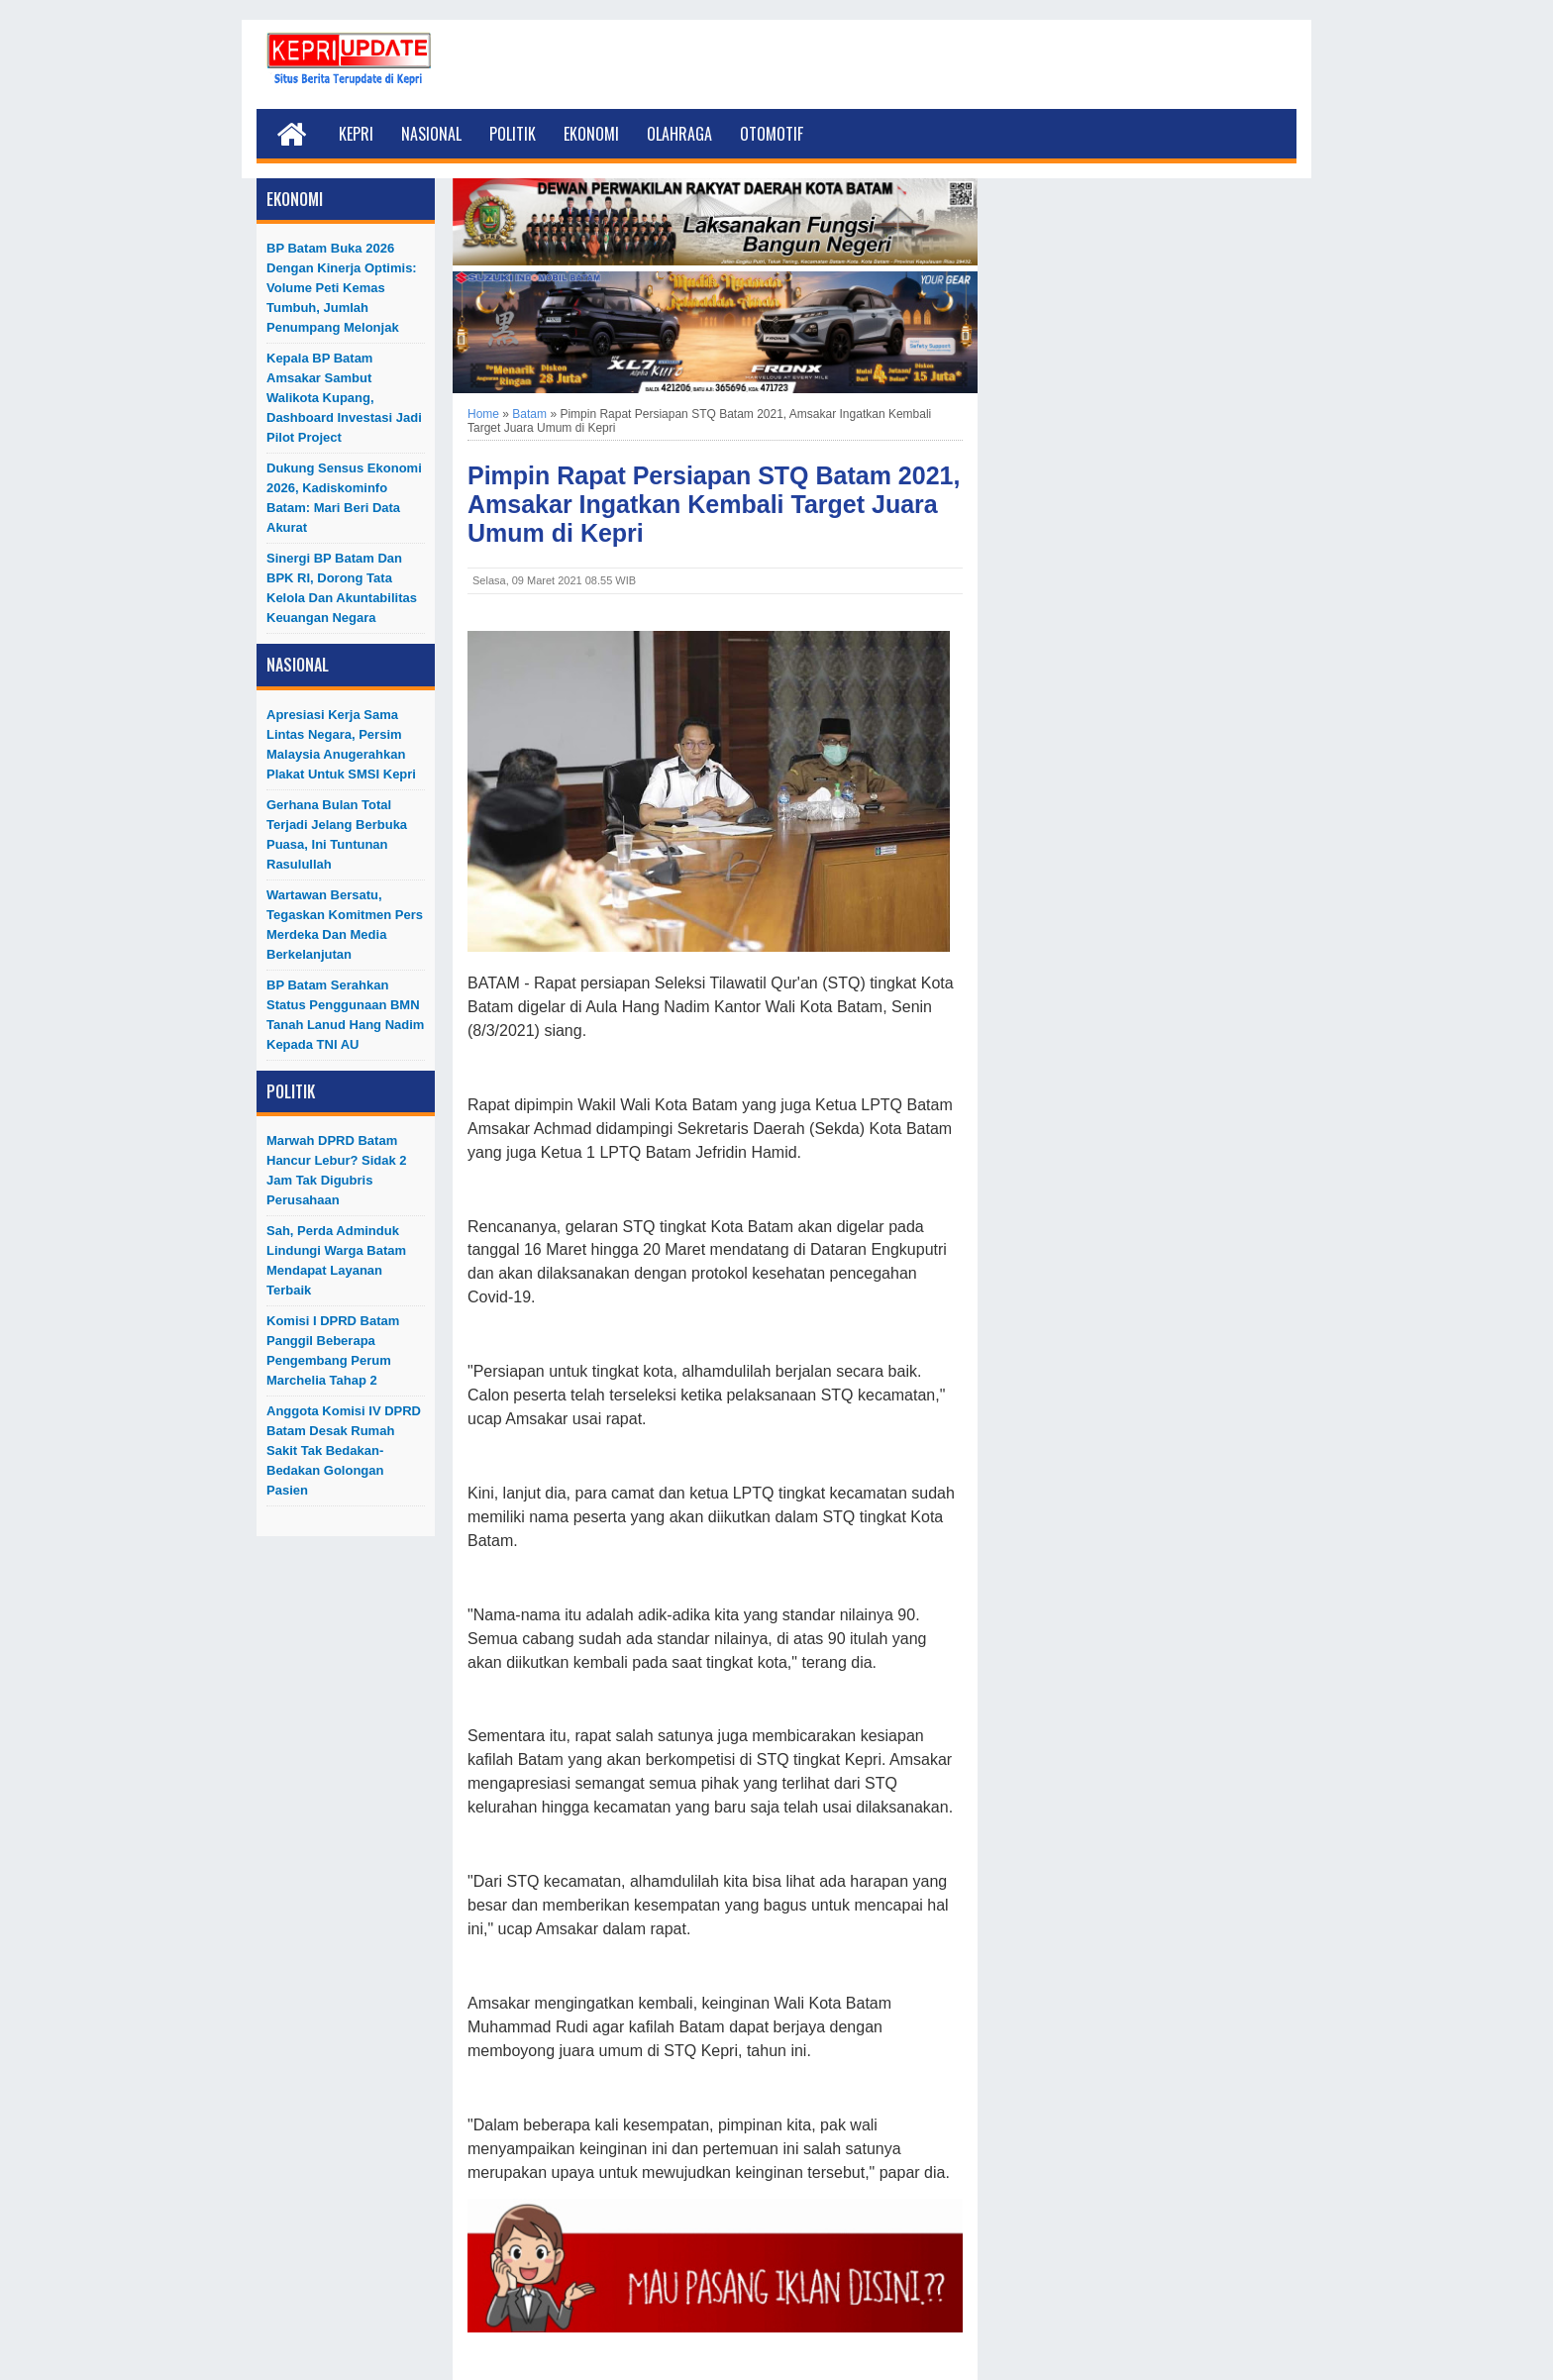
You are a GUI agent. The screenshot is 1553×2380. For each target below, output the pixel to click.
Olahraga (679, 134)
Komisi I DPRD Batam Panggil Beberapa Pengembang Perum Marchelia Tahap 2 (332, 1350)
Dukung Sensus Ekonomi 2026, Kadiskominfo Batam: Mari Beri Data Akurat (344, 498)
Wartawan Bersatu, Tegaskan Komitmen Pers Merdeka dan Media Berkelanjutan (344, 924)
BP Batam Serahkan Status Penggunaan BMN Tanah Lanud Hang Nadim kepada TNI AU (345, 1015)
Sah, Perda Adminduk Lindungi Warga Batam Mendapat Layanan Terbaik (336, 1260)
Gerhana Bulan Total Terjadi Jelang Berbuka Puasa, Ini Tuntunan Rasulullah (336, 834)
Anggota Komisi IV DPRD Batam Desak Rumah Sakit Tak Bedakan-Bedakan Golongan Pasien (343, 1450)
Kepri (356, 134)
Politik (512, 134)
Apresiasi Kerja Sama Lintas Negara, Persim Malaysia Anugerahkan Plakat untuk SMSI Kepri (341, 744)
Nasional (431, 134)
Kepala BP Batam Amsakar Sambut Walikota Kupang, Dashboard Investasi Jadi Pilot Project (344, 398)
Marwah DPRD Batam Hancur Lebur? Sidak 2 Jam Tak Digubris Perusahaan (336, 1170)
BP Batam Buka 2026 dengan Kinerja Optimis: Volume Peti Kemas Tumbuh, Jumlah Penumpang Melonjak (341, 288)
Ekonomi (591, 134)
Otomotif (771, 134)
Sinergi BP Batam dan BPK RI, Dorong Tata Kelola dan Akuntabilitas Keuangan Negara (341, 588)
